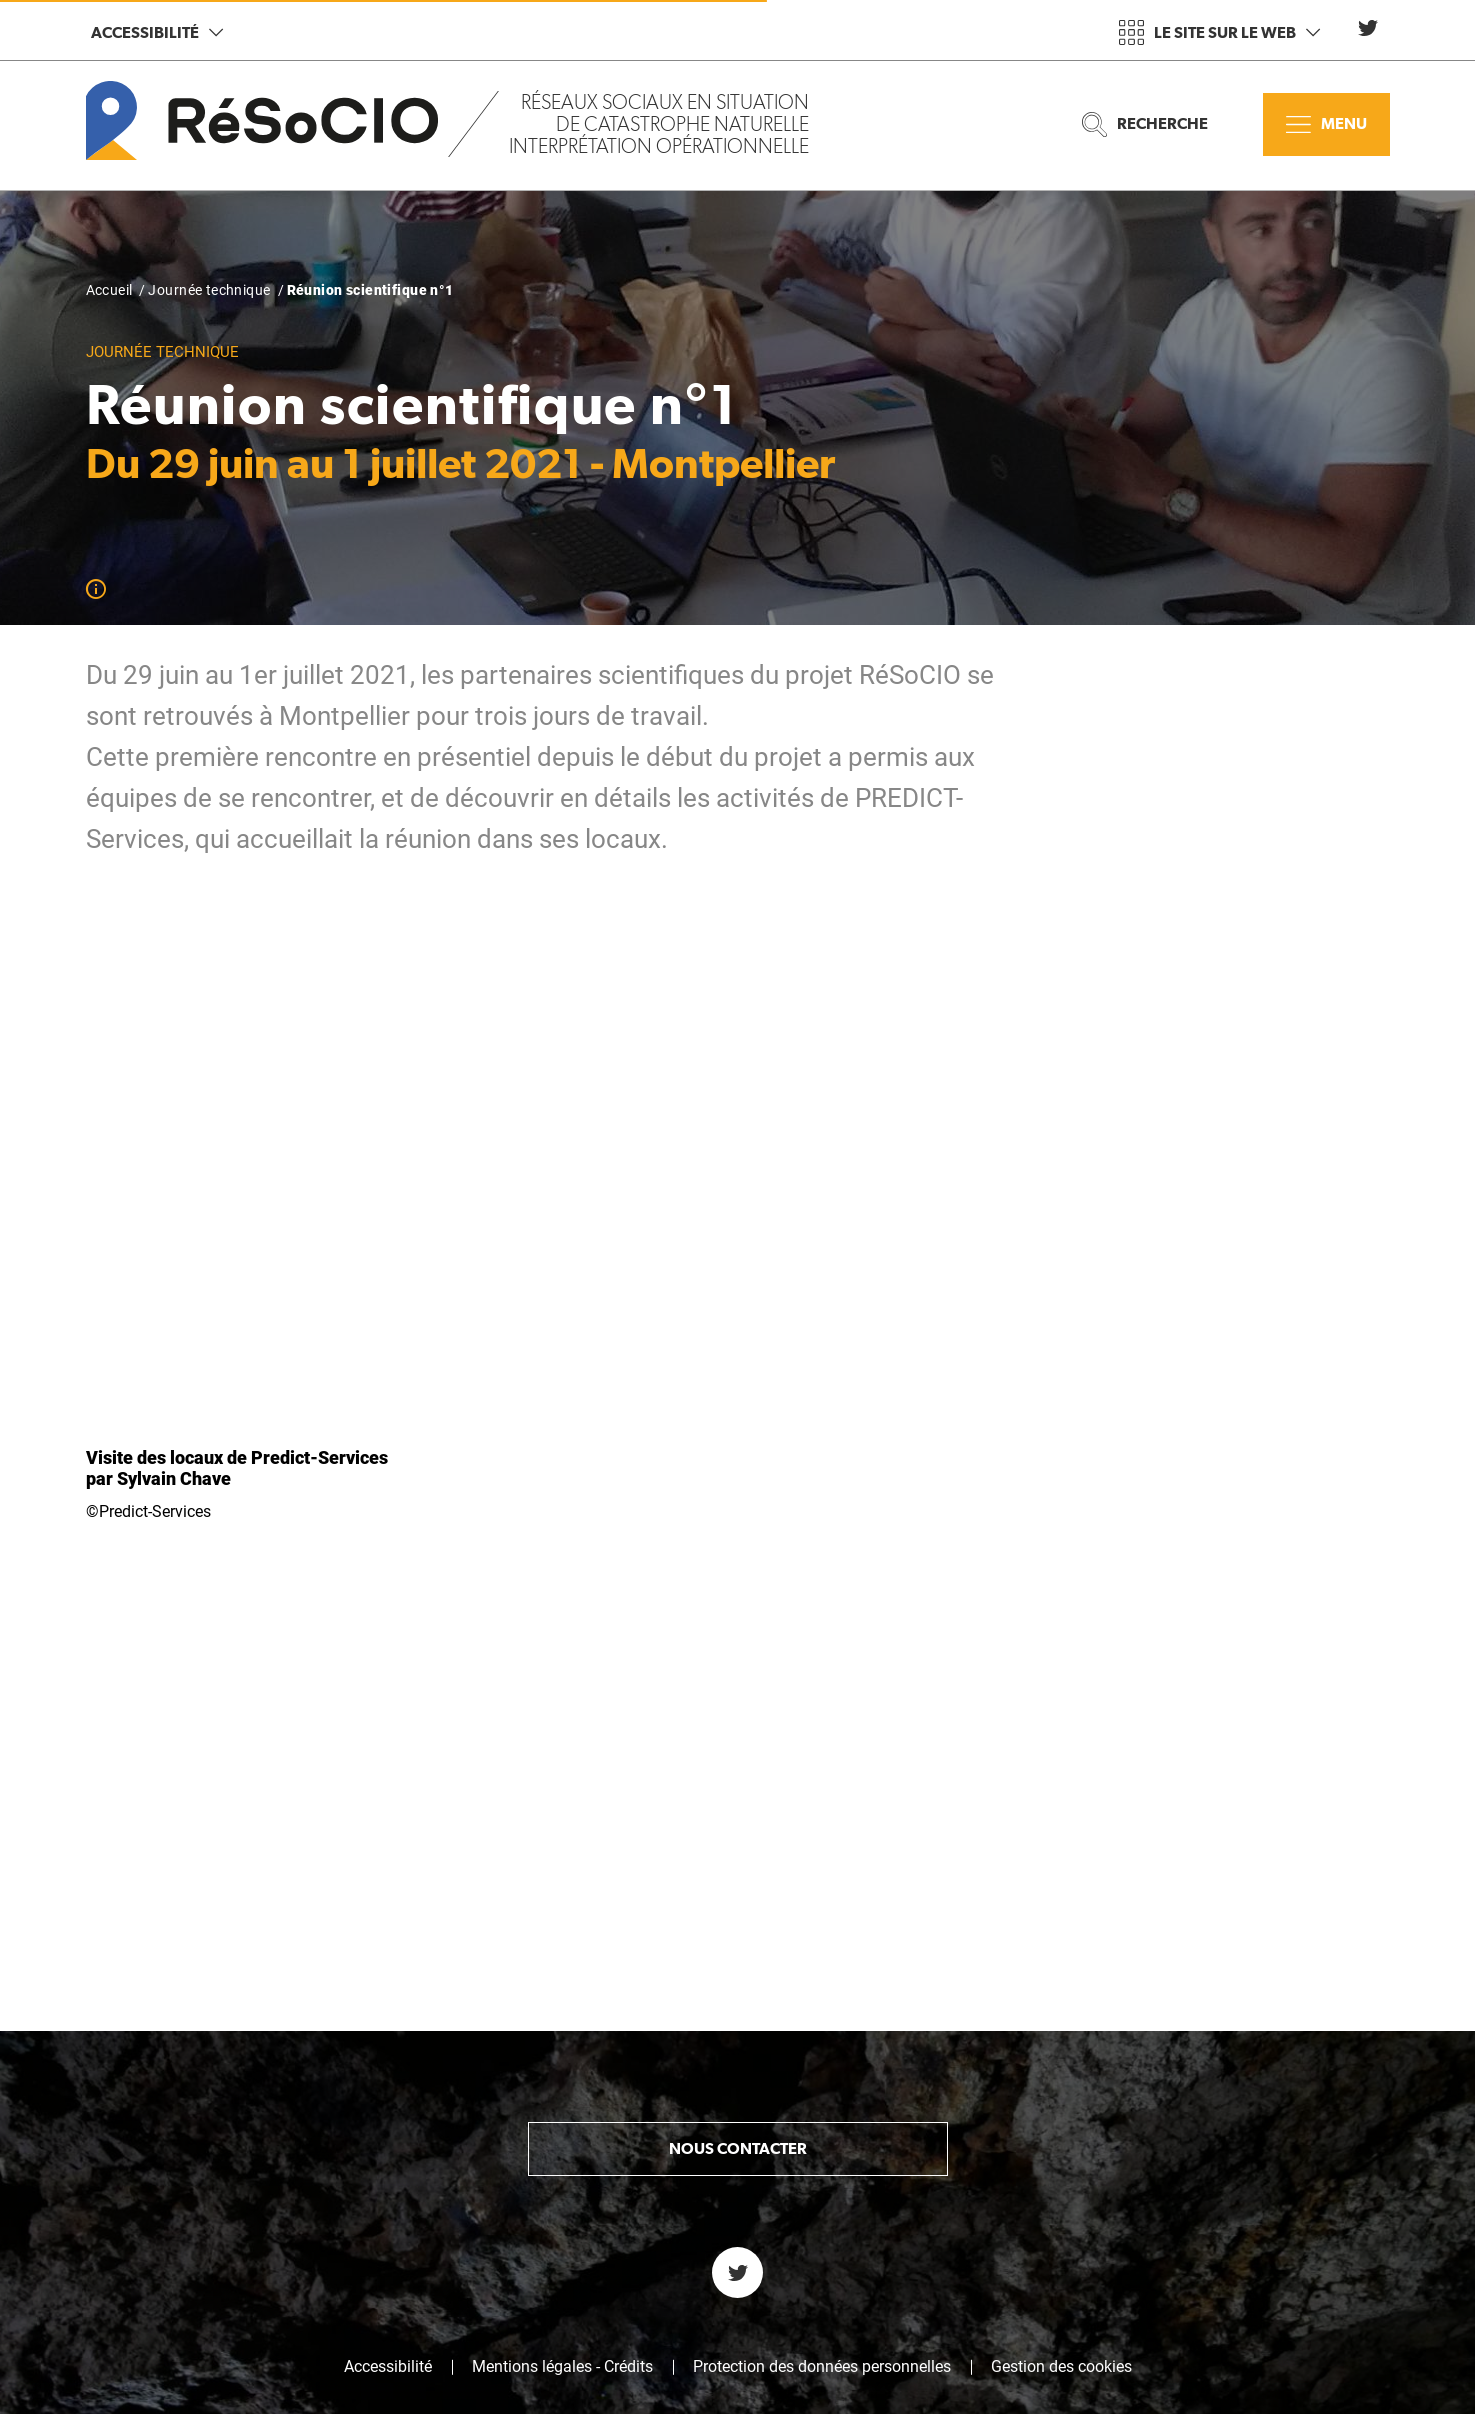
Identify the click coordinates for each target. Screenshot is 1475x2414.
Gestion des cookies (1061, 2119)
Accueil (109, 290)
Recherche (1145, 124)
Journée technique (209, 290)
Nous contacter (738, 1900)
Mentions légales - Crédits (562, 2119)
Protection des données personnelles (822, 2119)
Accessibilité (157, 32)
